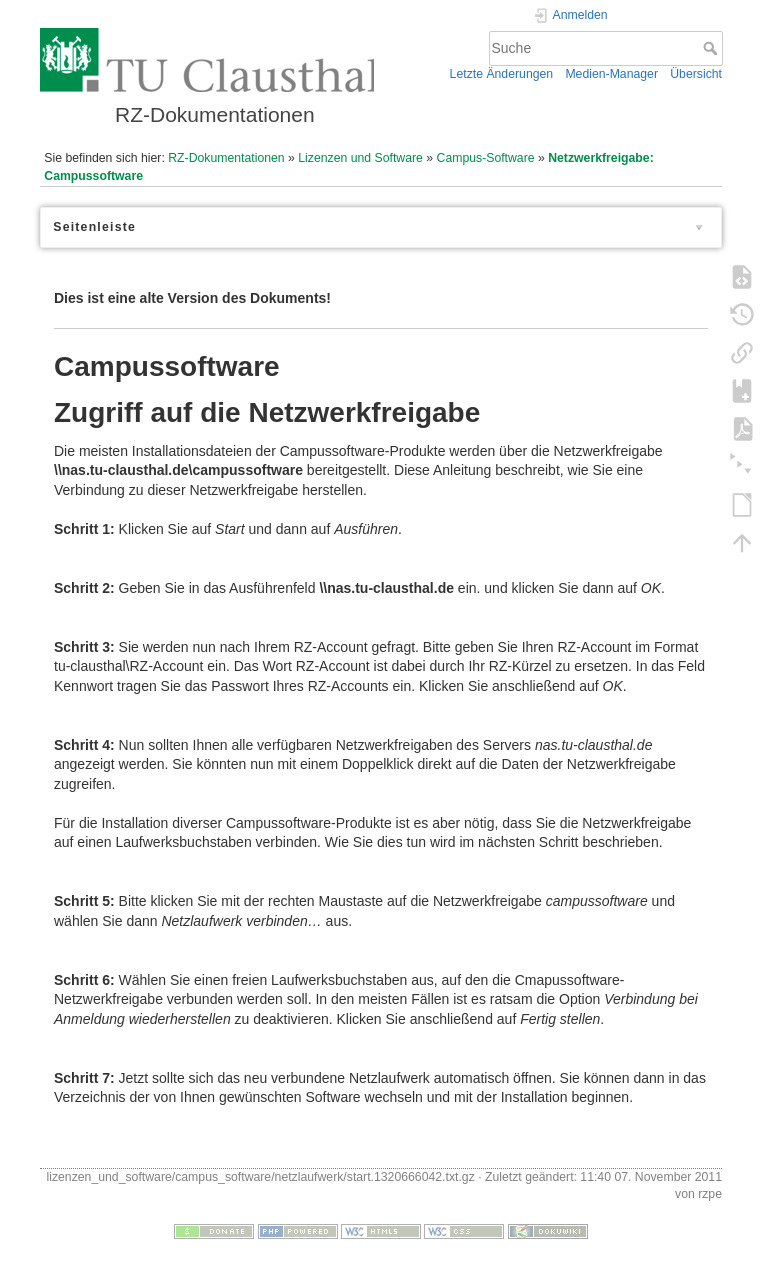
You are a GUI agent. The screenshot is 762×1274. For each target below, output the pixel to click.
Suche (712, 48)
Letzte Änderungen (502, 74)
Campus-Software (486, 158)
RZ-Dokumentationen (226, 158)
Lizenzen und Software (360, 158)
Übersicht (696, 74)
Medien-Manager (611, 74)
